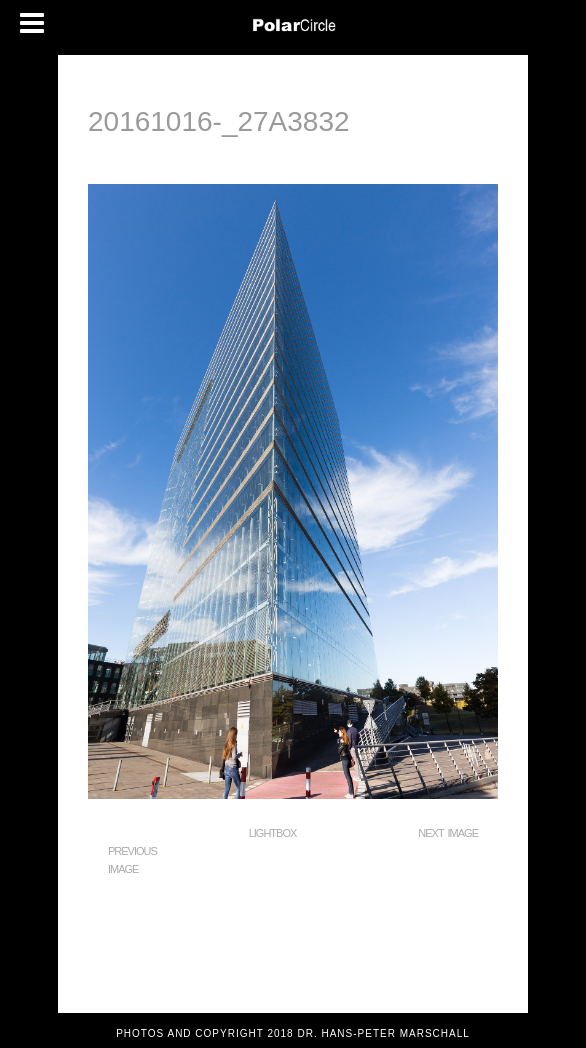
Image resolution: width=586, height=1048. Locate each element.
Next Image (448, 833)
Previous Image (132, 860)
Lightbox (273, 833)
